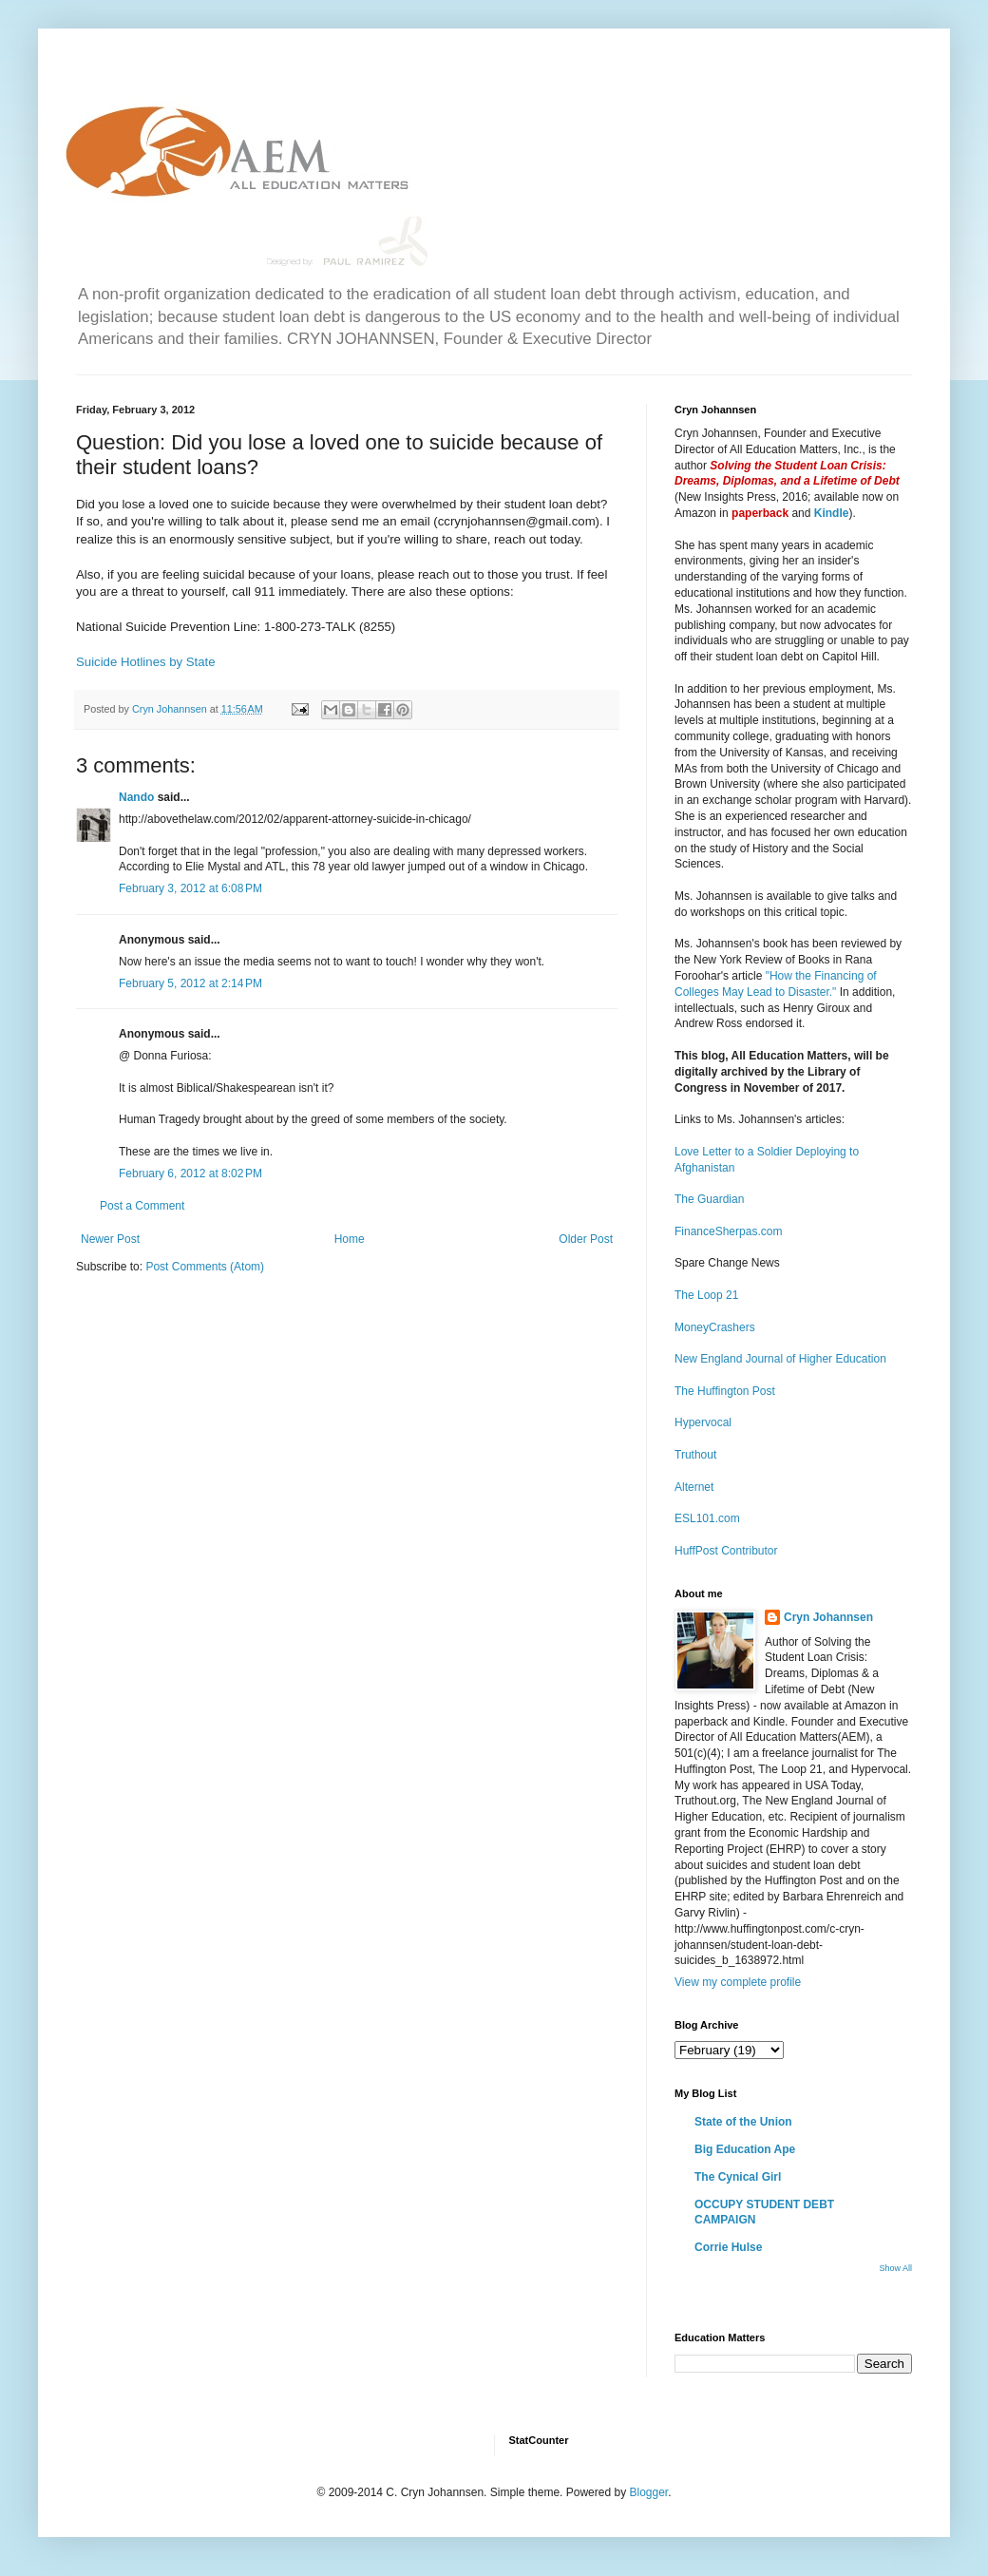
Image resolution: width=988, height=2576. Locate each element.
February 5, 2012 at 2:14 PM (190, 983)
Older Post (586, 1239)
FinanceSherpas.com (728, 1231)
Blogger (648, 2492)
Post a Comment (142, 1205)
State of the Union (743, 2121)
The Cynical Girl (737, 2177)
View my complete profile (737, 1982)
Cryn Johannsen (828, 1617)
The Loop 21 (706, 1295)
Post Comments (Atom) (204, 1266)
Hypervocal (703, 1422)
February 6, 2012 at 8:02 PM (190, 1173)
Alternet (693, 1487)
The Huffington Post (724, 1391)
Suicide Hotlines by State (146, 662)
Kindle (831, 513)
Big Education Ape (744, 2149)
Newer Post (110, 1239)
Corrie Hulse (728, 2247)
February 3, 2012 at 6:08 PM (190, 888)
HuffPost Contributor (726, 1550)
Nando (136, 797)
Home (349, 1239)
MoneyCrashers (714, 1327)
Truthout (695, 1454)
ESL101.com (707, 1518)
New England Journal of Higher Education (780, 1358)
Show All (895, 2268)
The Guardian (709, 1199)
